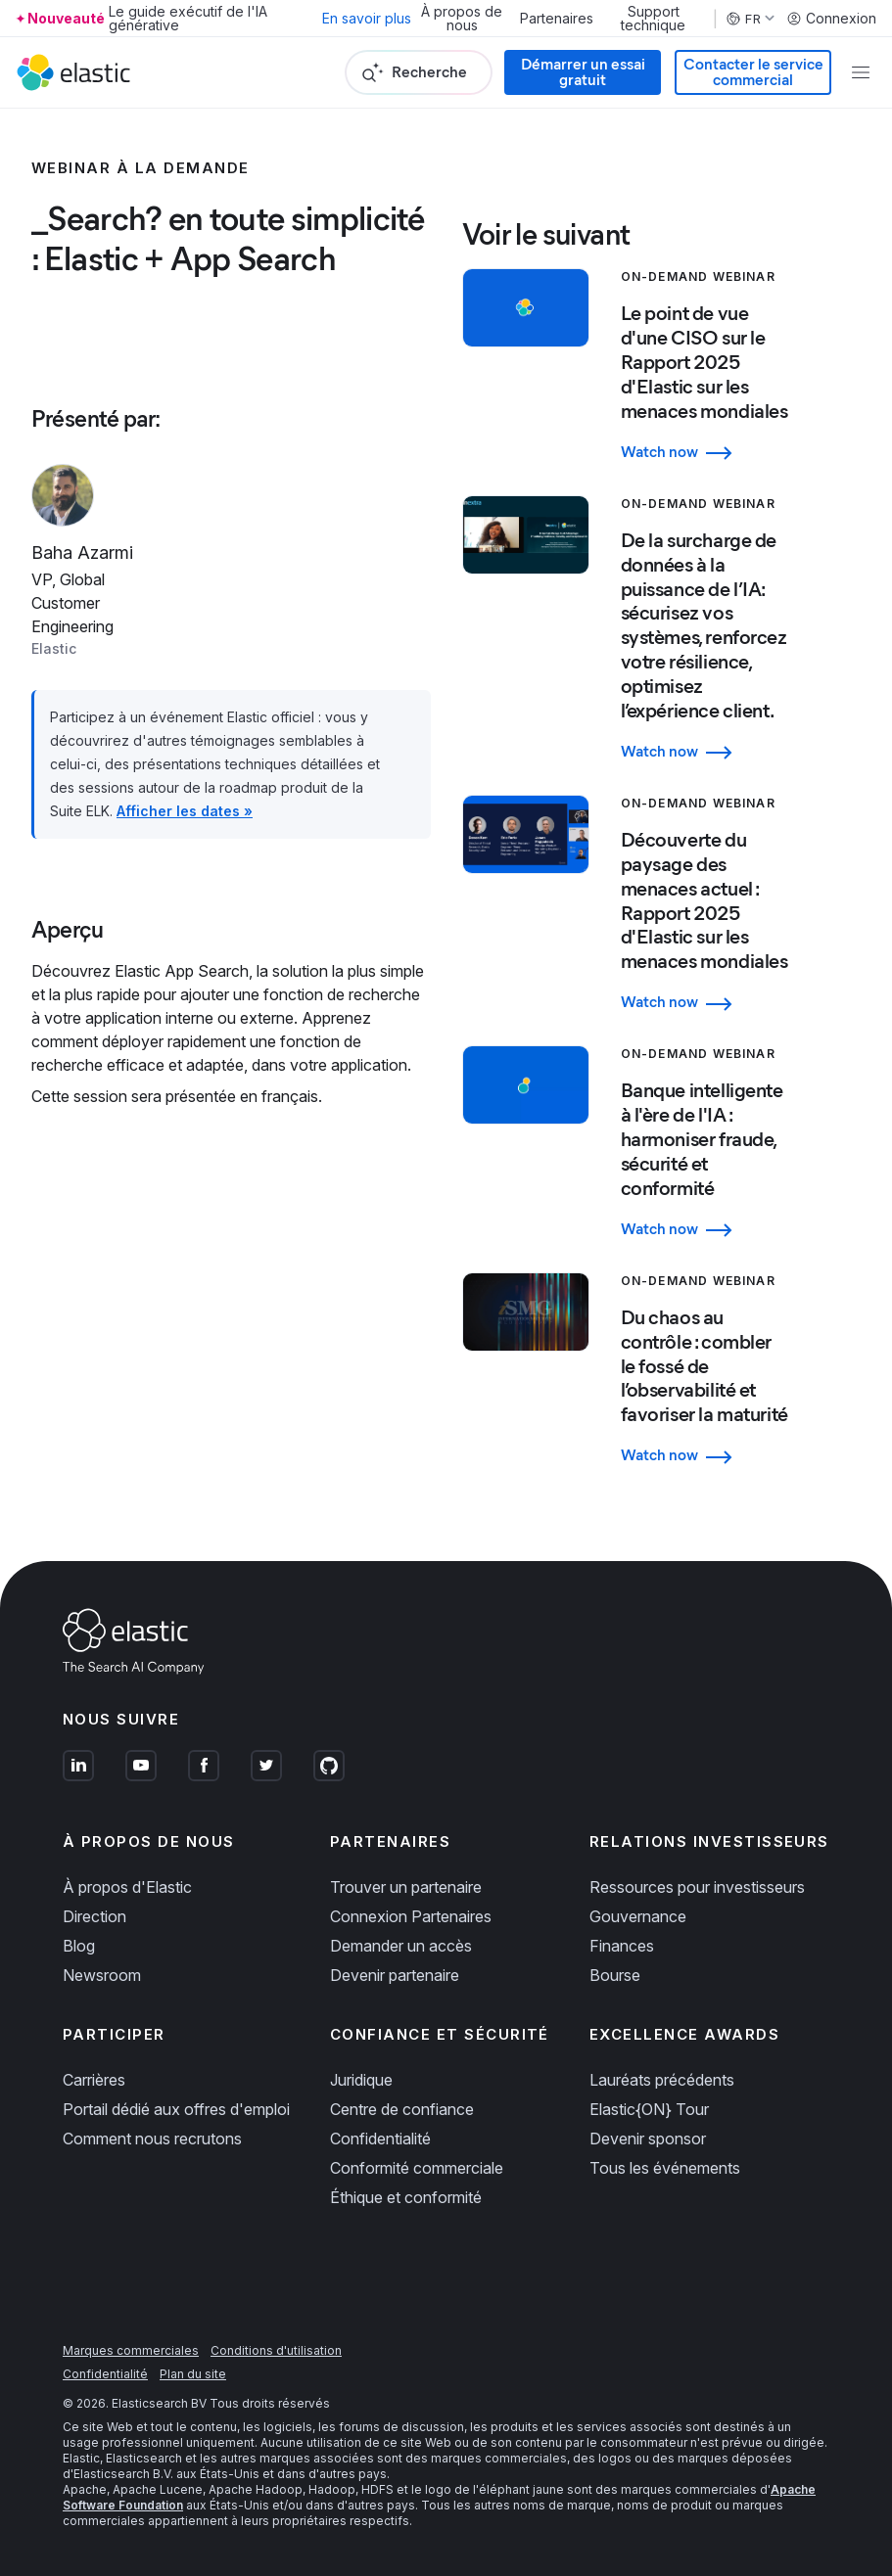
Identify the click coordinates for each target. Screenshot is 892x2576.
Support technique (653, 18)
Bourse (614, 1975)
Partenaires (556, 18)
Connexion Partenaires (411, 1916)
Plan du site (193, 2374)
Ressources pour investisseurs (697, 1887)
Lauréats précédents (661, 2080)
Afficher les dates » (185, 811)
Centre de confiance (402, 2109)
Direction (94, 1916)
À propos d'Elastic (127, 1887)
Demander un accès (401, 1945)
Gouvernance (637, 1916)
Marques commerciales (131, 2350)
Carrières (94, 2080)
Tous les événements (664, 2168)
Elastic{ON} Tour (649, 2109)
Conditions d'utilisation (276, 2350)
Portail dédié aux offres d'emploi (176, 2109)
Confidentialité (380, 2138)
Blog (79, 1945)
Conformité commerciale (416, 2168)
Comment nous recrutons (152, 2138)
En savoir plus (366, 18)
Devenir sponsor (647, 2138)
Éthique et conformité (406, 2197)
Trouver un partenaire (406, 1887)
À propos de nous (461, 18)
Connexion (831, 18)
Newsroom (102, 1975)
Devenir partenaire (394, 1975)
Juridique (361, 2080)
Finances (621, 1945)
